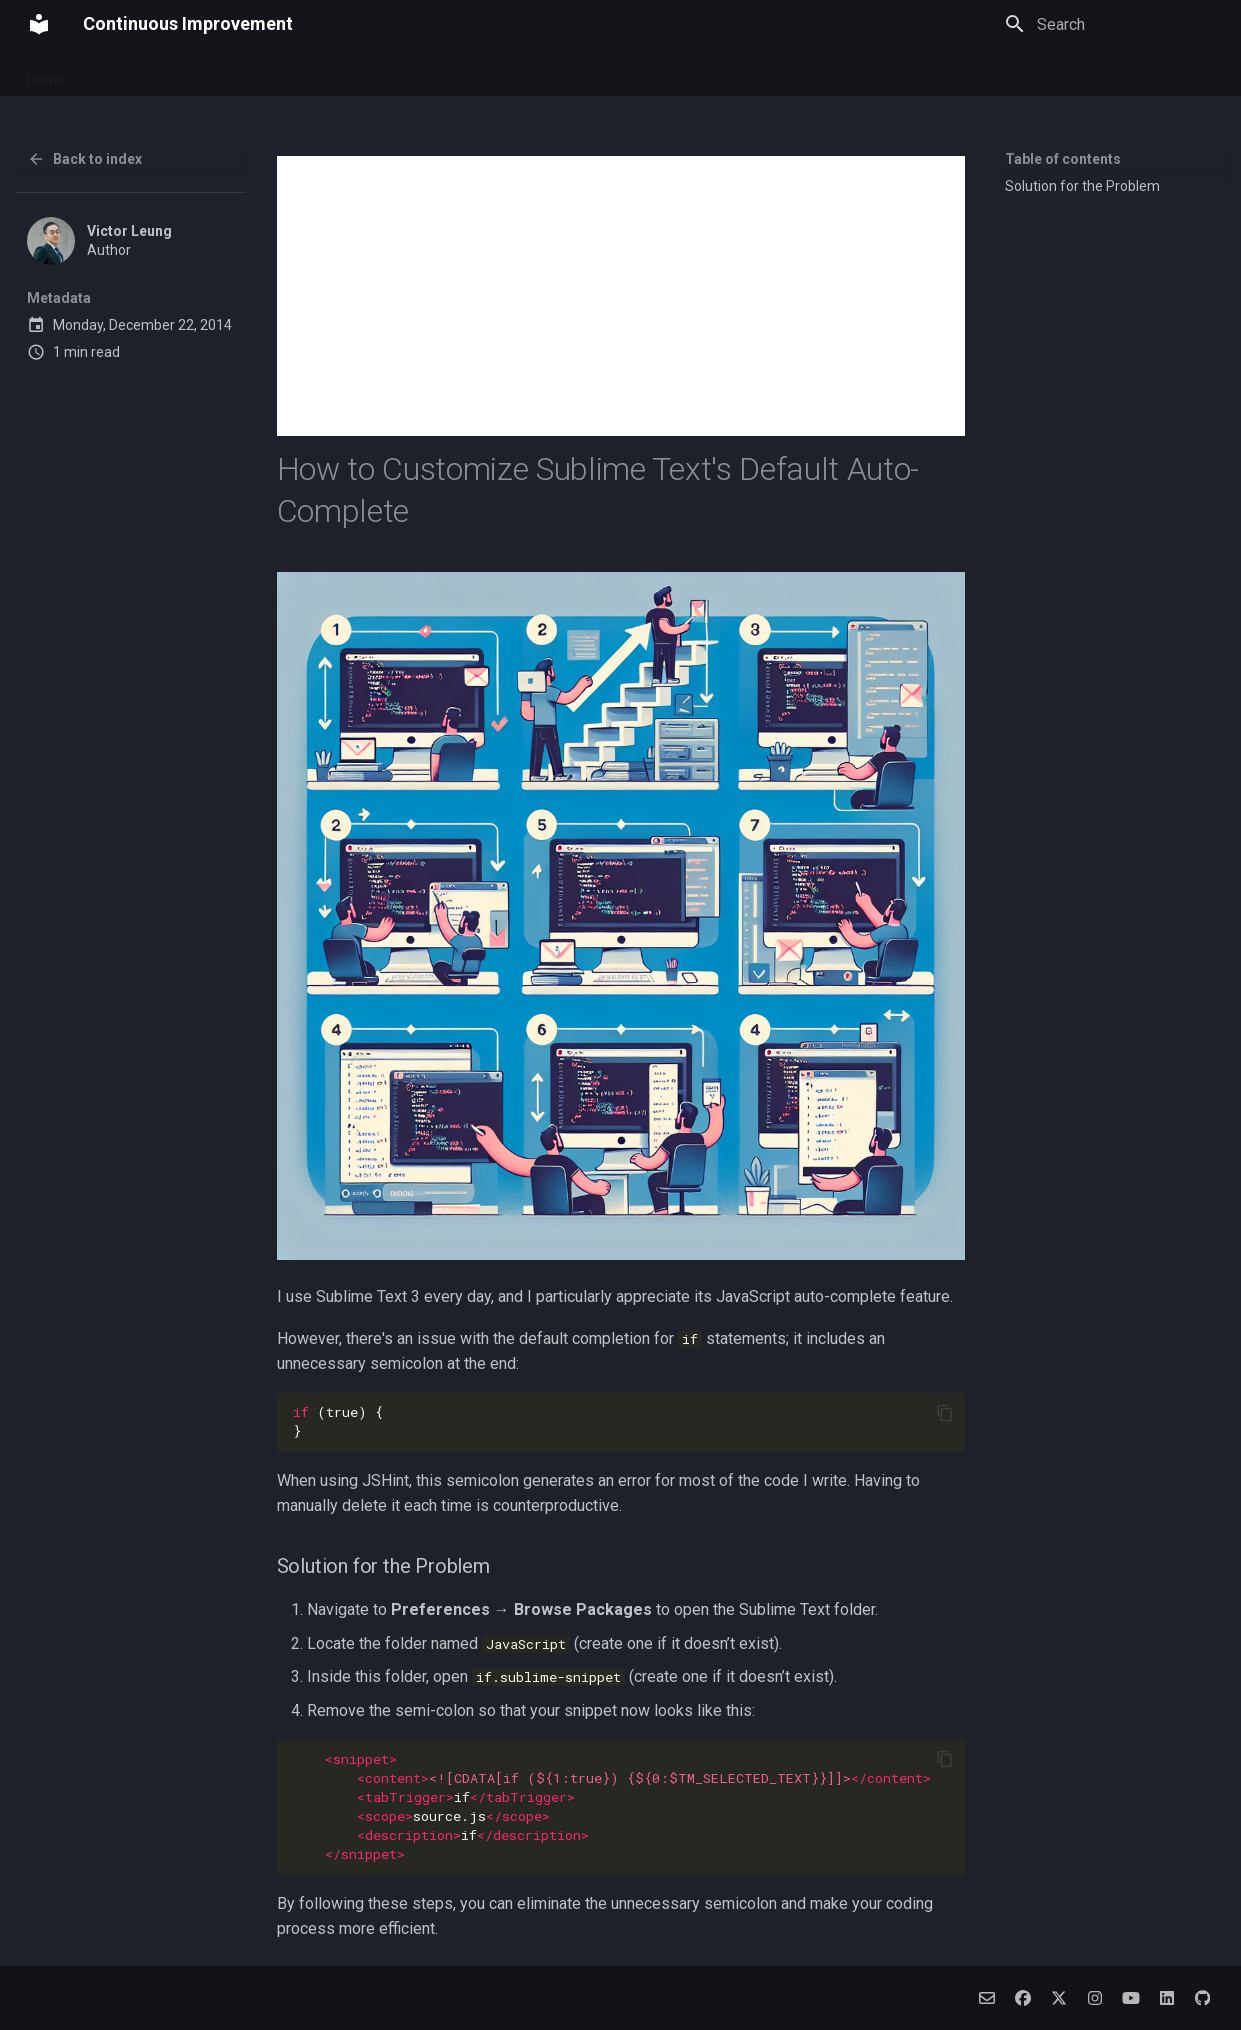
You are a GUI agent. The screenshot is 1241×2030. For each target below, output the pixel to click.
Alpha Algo (593, 73)
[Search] (1110, 24)
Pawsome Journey (211, 73)
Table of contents (1063, 159)
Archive (676, 73)
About (108, 73)
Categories (758, 73)
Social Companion (478, 73)
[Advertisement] (621, 296)
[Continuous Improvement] (39, 24)
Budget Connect (346, 73)
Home (46, 73)
